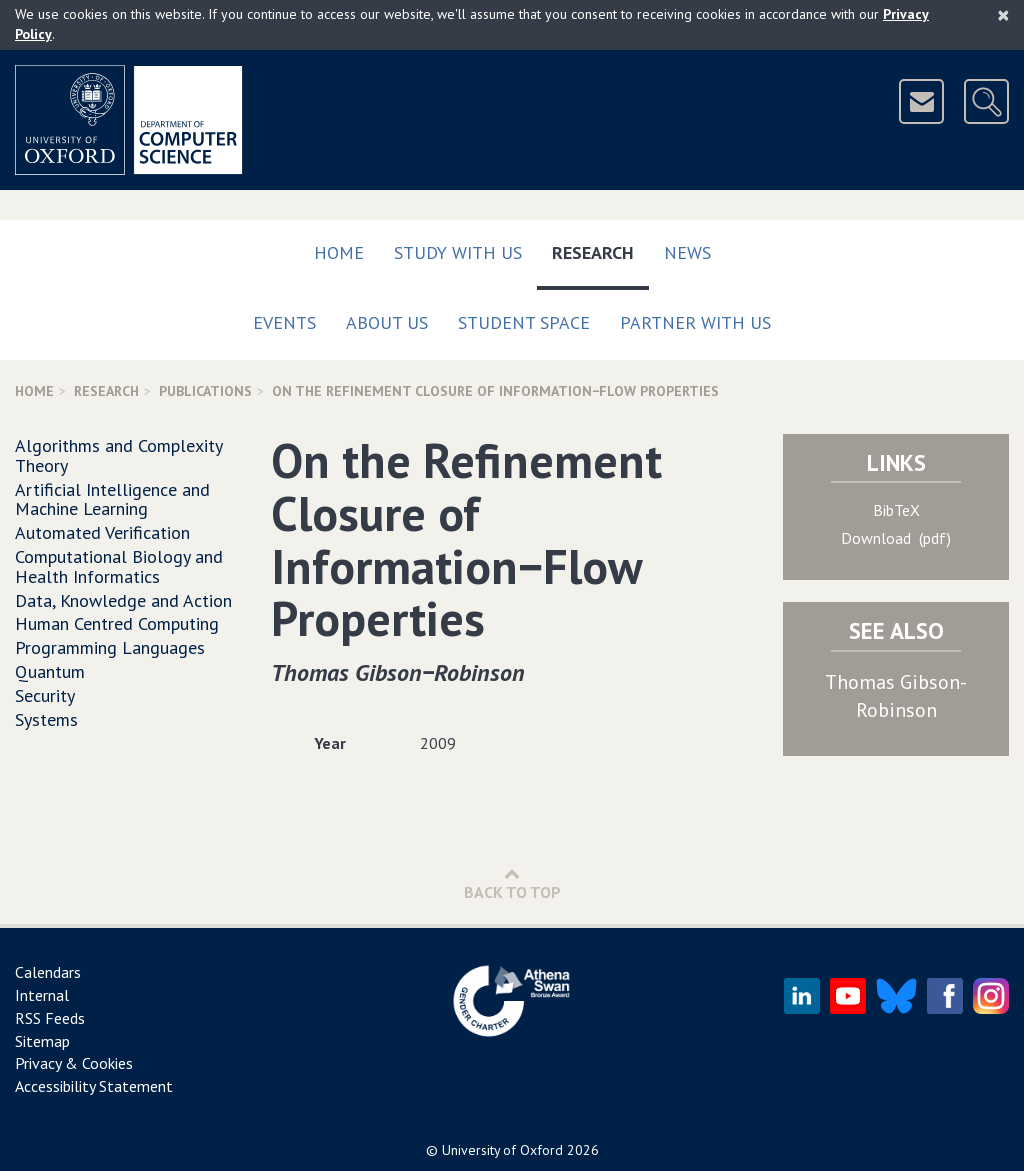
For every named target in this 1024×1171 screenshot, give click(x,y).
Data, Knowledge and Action (123, 600)
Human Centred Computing (117, 623)
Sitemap (42, 1041)
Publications (205, 391)
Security (45, 695)
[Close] (1003, 15)
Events (284, 322)
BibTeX (896, 510)
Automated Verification (102, 532)
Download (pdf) (896, 538)
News (687, 252)
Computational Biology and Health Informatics (119, 566)
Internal (42, 995)
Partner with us (695, 322)
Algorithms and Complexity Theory (118, 455)
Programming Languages (110, 647)
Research (600, 248)
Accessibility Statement (94, 1086)
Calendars (48, 972)
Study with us (458, 252)
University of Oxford (502, 1150)
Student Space (524, 322)
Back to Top (512, 883)
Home (339, 252)
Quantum (50, 671)
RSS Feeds (50, 1018)
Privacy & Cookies (74, 1063)
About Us (387, 322)
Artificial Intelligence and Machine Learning (112, 499)
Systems (46, 719)
